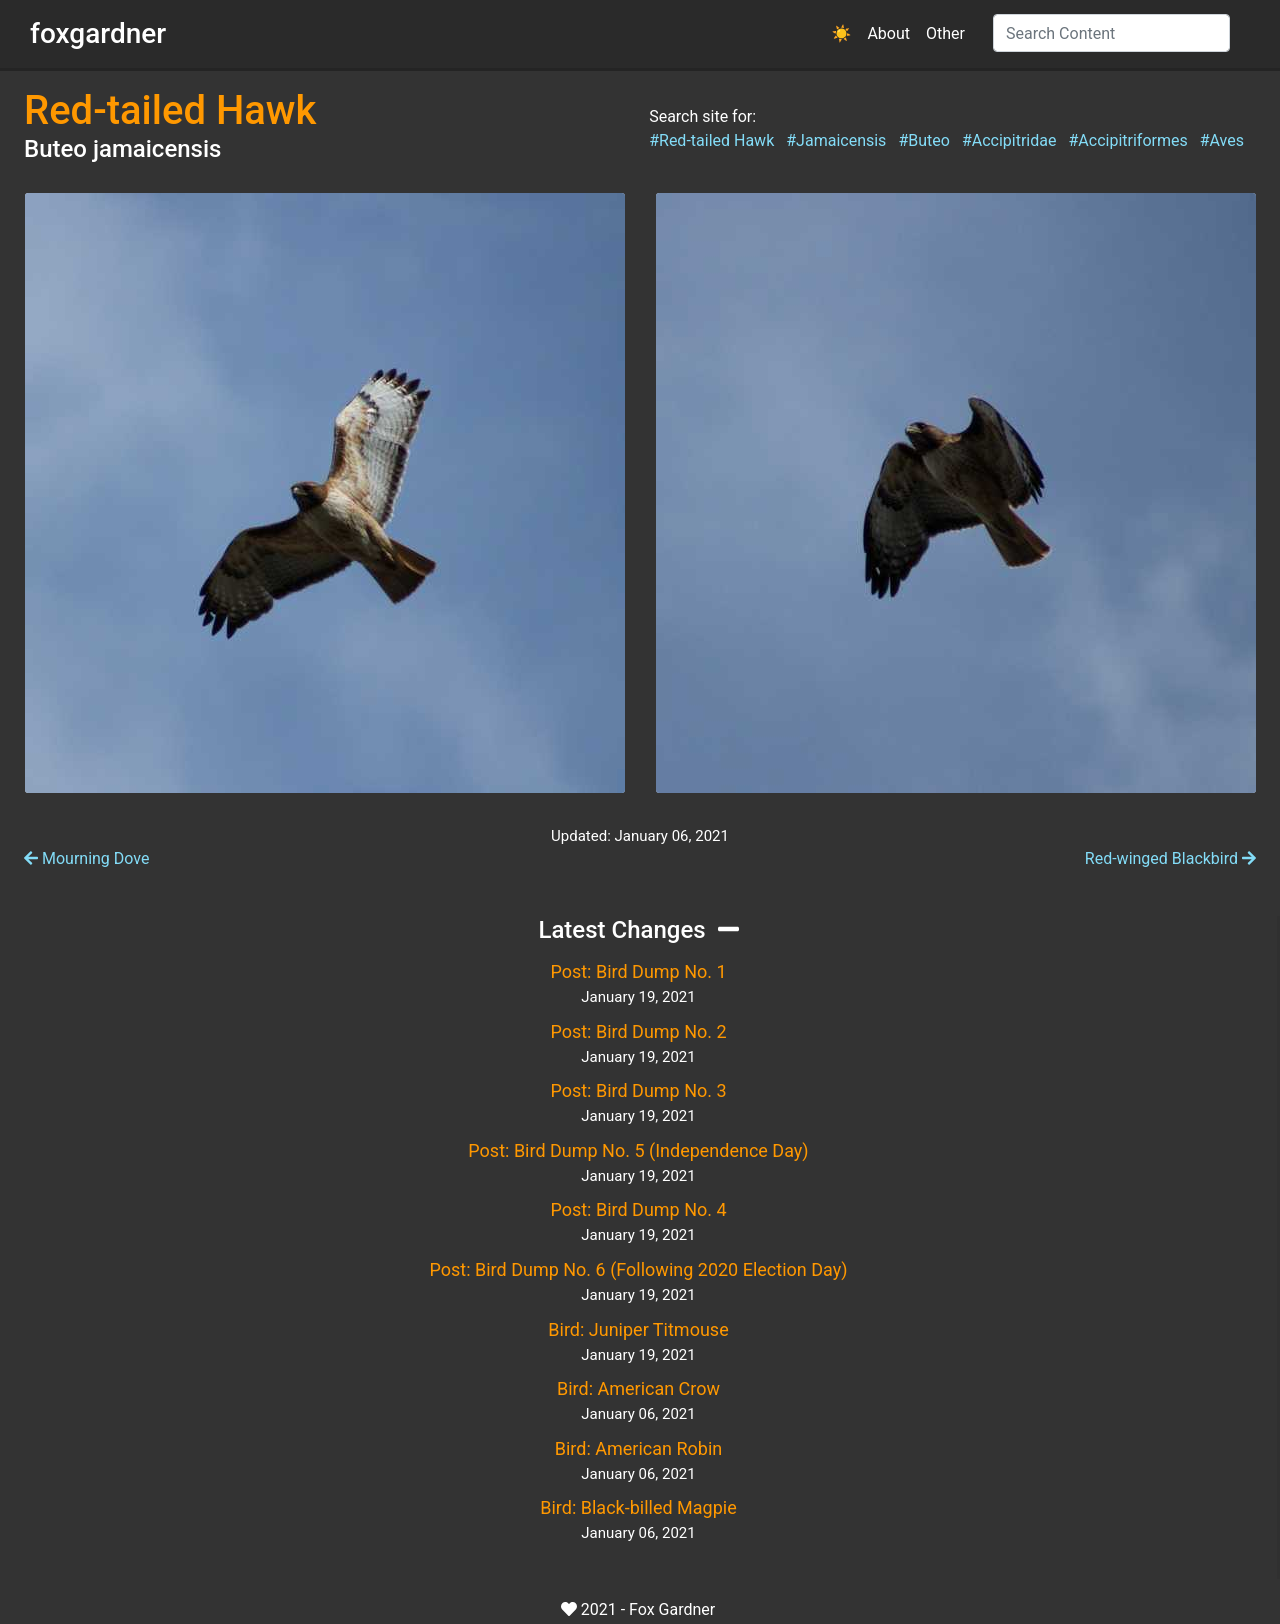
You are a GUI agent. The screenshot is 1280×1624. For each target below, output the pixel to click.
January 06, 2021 (638, 1414)
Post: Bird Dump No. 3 (638, 1090)
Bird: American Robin (638, 1448)
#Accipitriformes (1127, 140)
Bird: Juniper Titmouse (638, 1329)
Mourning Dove (86, 858)
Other (945, 33)
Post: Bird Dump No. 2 (638, 1031)
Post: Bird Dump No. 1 (638, 971)
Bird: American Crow (638, 1388)
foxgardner (98, 33)
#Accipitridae (1009, 140)
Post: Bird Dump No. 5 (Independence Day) (638, 1150)
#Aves (1222, 140)
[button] (842, 34)
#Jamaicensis (836, 140)
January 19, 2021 (638, 997)
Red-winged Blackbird (1170, 858)
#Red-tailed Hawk (711, 140)
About (888, 33)
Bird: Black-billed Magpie (638, 1507)
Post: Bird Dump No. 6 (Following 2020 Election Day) (639, 1269)
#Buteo (924, 140)
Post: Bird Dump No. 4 (638, 1209)
